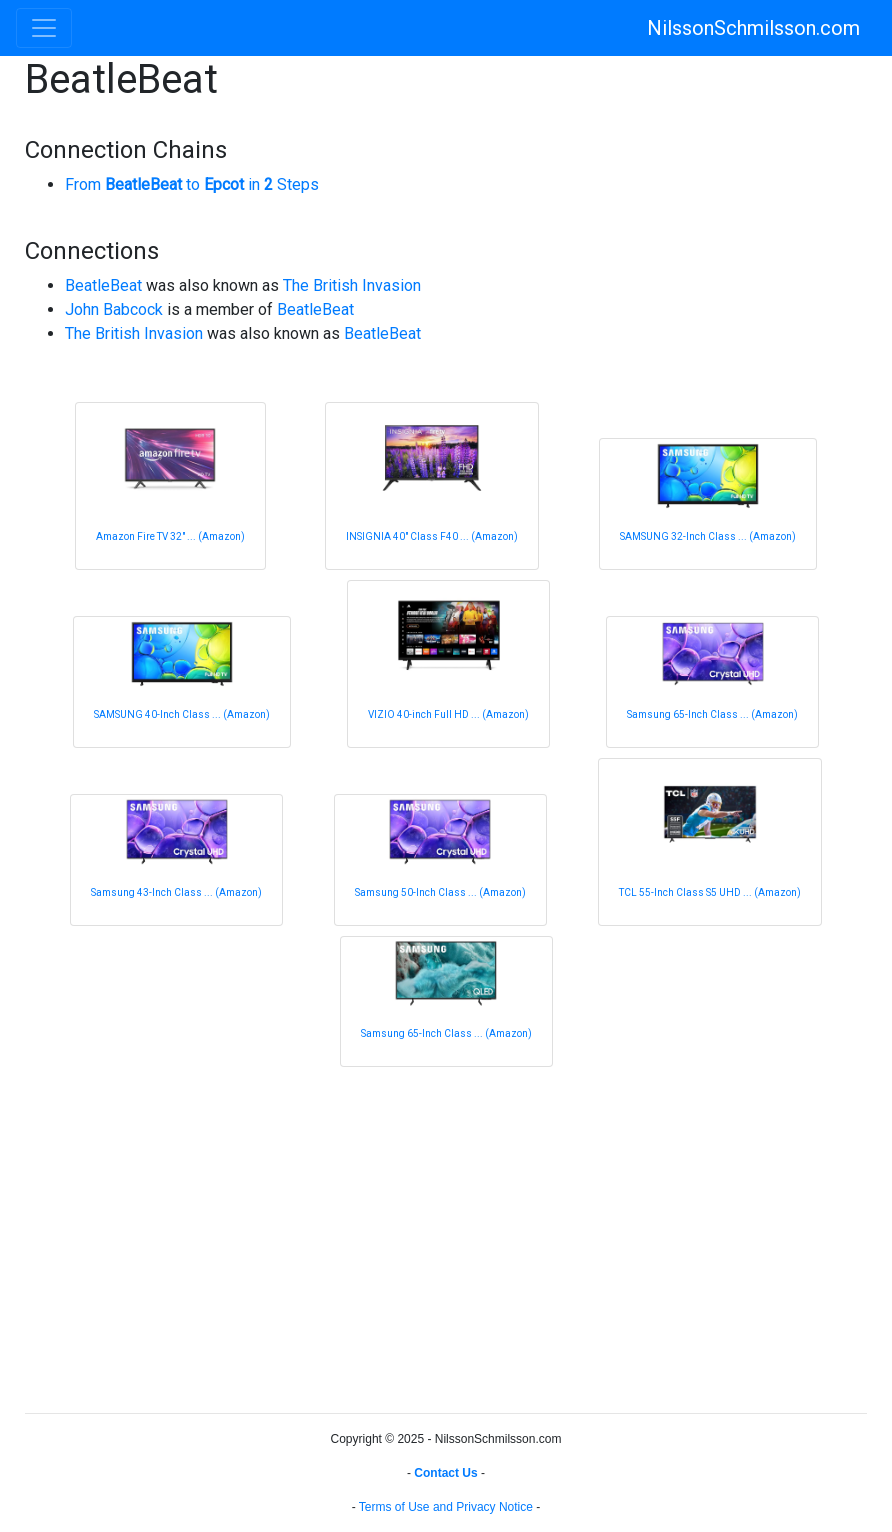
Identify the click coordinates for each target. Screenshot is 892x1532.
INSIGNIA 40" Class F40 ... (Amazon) (432, 536)
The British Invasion (352, 285)
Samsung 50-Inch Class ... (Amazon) (440, 892)
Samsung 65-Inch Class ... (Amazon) (712, 714)
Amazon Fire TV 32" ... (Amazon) (170, 536)
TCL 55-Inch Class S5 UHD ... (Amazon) (710, 892)
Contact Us (445, 1473)
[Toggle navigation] (44, 28)
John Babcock (114, 309)
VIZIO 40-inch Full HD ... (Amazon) (448, 714)
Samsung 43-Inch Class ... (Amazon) (176, 892)
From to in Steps (192, 184)
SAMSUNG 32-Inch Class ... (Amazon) (708, 536)
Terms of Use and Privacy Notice (446, 1507)
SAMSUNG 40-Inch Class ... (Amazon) (182, 714)
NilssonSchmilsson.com (753, 28)
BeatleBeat (103, 285)
